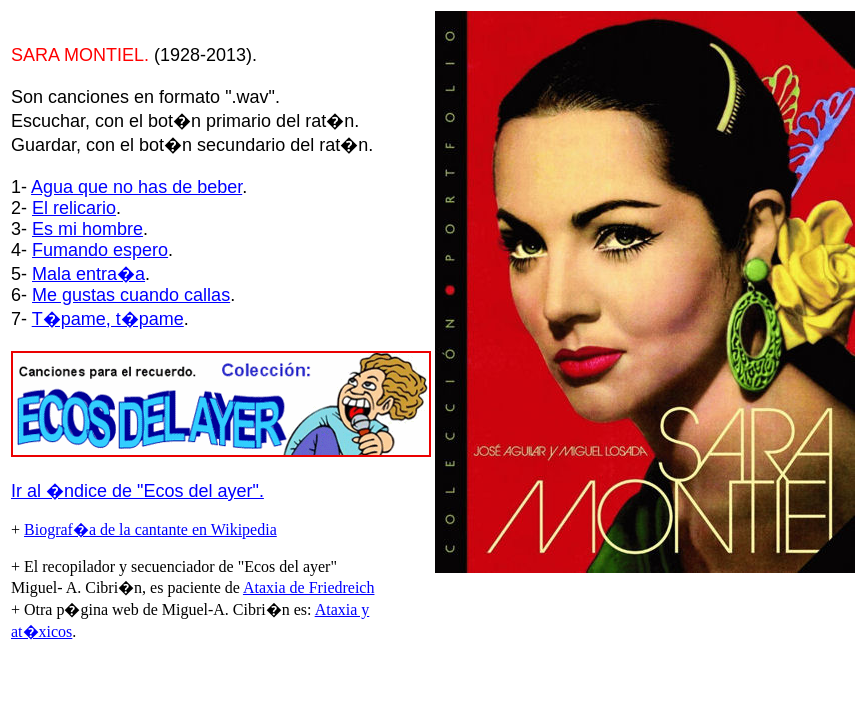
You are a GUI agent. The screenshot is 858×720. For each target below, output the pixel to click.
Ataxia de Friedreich (309, 587)
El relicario (74, 208)
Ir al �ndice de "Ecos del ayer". (137, 491)
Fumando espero (100, 250)
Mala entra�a (88, 274)
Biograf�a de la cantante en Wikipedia (150, 529)
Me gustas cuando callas (131, 295)
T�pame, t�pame (108, 319)
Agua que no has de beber (136, 187)
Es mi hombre (87, 229)
